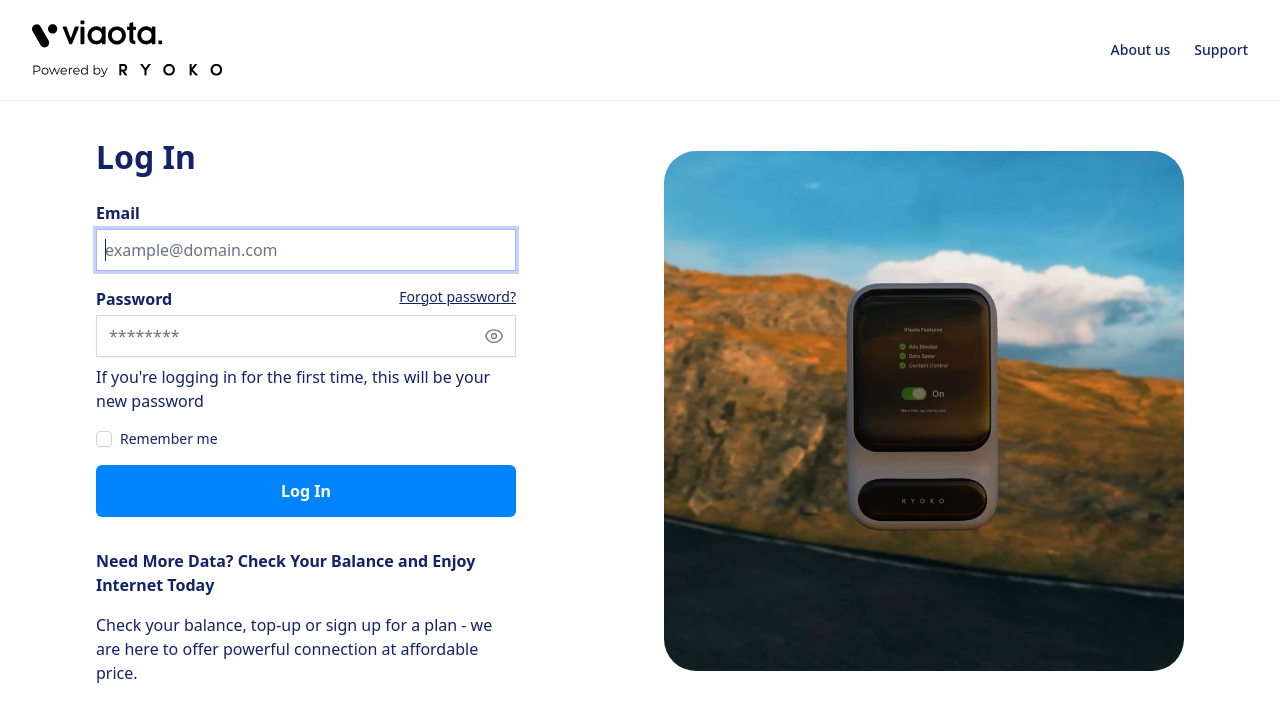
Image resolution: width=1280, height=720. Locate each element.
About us (1141, 49)
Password (134, 299)
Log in (306, 491)
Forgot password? (457, 296)
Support (1221, 49)
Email (118, 213)
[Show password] (494, 336)
